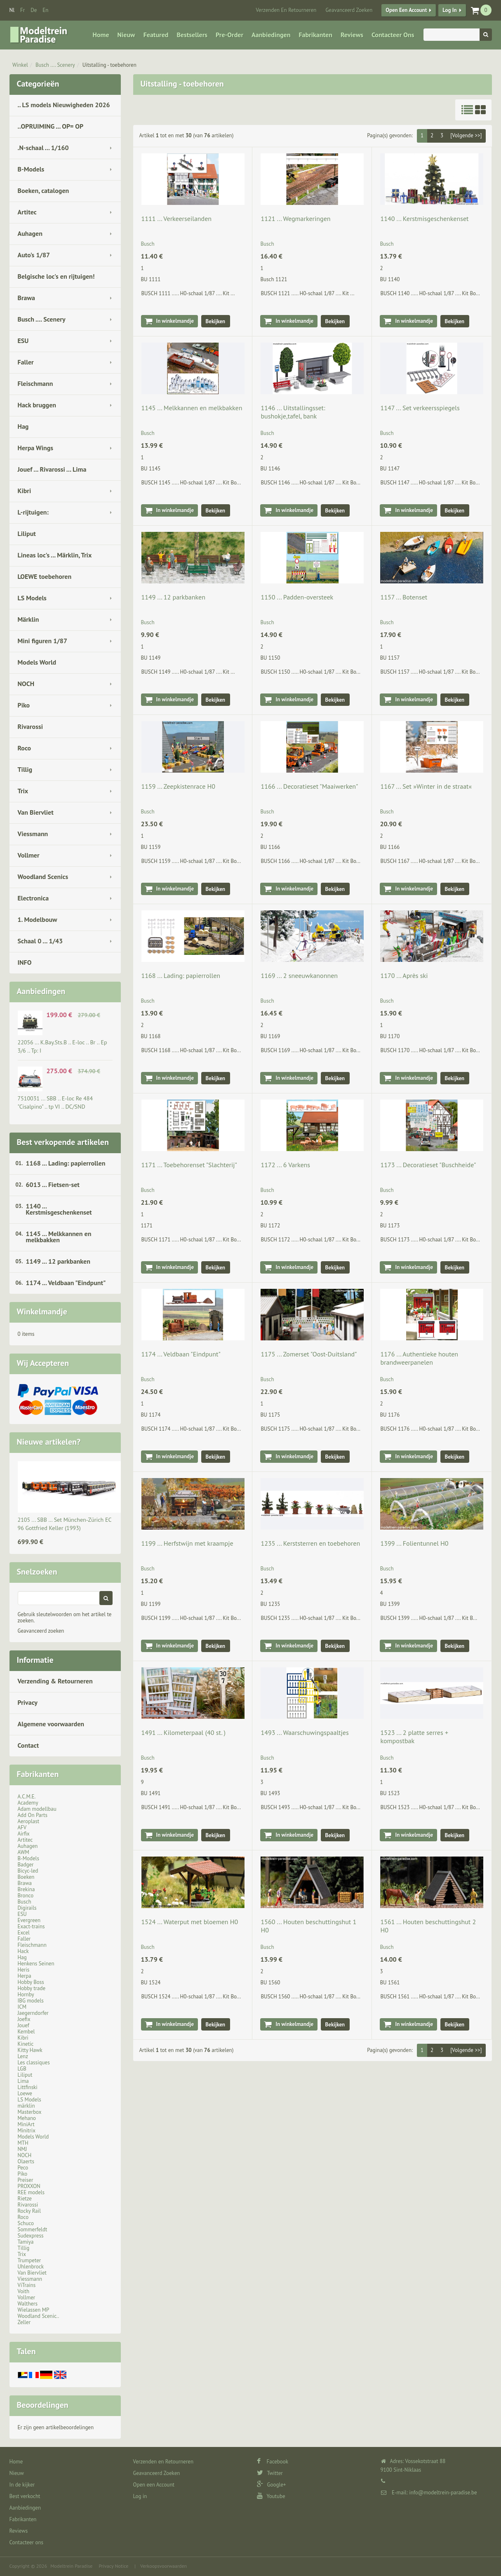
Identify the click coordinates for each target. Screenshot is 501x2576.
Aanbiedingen (271, 35)
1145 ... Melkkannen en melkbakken (59, 1236)
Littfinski (28, 2087)
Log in (449, 10)
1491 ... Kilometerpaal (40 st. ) (183, 1732)
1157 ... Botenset (403, 597)
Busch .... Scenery (55, 64)
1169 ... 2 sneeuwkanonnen (299, 975)
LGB (22, 2068)
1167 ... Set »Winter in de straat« (426, 786)
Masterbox (30, 2111)
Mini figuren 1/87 (42, 641)
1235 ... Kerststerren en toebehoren (310, 1543)
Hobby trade (32, 1988)
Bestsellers (191, 35)
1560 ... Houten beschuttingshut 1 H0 (308, 1926)
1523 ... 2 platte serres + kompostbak (414, 1736)
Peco (23, 2167)
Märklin (28, 619)
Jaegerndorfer (33, 2013)
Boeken (26, 1876)
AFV (22, 1827)
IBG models (31, 2000)
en (45, 10)
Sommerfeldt (32, 2229)
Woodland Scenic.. (38, 2316)
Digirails (27, 1907)
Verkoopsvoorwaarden (163, 2566)
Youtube (271, 2496)
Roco (24, 748)
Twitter (270, 2473)
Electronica (33, 898)
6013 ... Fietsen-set (53, 1184)
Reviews (352, 35)
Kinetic (26, 2043)
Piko (24, 705)
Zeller (24, 2322)
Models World (37, 662)
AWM (23, 1852)
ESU (23, 340)
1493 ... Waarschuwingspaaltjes (304, 1732)
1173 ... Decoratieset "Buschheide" (428, 1165)
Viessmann (33, 834)
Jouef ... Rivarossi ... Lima (52, 469)
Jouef (24, 2025)
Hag (23, 426)
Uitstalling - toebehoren (109, 64)
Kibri (24, 491)
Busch (24, 1901)
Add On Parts (33, 1815)
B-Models (31, 169)
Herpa (24, 1975)
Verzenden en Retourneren (286, 10)
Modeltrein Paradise (71, 2566)
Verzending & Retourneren (55, 1681)
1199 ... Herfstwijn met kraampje (187, 1543)
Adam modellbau (37, 1808)
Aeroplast (29, 1821)
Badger (26, 1864)
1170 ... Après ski (404, 975)
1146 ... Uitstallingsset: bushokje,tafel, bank (293, 412)
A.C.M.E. (27, 1796)
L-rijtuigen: (33, 512)
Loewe (25, 2093)
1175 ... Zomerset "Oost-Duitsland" (309, 1354)
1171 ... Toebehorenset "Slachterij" (189, 1165)
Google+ (271, 2484)
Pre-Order (229, 35)
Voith (24, 2291)
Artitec (27, 212)
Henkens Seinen (36, 1963)
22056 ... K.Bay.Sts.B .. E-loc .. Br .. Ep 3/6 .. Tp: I (62, 1046)
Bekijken (216, 321)
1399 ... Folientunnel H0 (414, 1543)
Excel (24, 1932)
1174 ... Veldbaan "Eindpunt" (66, 1283)
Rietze (25, 2198)
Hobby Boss (31, 1982)
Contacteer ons (393, 35)
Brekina (26, 1889)
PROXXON (29, 2186)
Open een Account (406, 10)
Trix (23, 791)
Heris (24, 1969)
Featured (156, 35)
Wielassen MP (33, 2309)
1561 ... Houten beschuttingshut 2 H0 (428, 1926)
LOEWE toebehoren (45, 576)
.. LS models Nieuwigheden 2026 (64, 105)
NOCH (26, 683)
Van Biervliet (36, 812)
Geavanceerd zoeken (41, 1630)
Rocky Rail (29, 2210)
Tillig (25, 769)
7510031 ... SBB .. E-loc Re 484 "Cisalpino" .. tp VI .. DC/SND (55, 1102)
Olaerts (26, 2161)
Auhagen (30, 233)
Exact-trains (31, 1926)
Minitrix (26, 2130)
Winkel (20, 64)
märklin (26, 2105)
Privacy (28, 1702)
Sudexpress (31, 2235)
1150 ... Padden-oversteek (297, 597)
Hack (23, 1951)
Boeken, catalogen (43, 190)
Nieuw (126, 35)
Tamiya (26, 2241)
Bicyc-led (28, 1870)
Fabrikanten (315, 35)
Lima (23, 2081)
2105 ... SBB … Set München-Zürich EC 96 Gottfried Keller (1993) (64, 1524)
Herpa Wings (36, 448)
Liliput (27, 533)
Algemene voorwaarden (51, 1724)
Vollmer (29, 855)
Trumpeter (29, 2260)
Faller (26, 362)
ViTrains (27, 2285)
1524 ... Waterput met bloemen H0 (189, 1922)
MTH (23, 2142)
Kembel (26, 2031)
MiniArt (26, 2124)
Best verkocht (24, 2496)
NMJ (22, 2149)
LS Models (32, 598)
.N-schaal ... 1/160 (43, 147)
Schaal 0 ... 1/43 (40, 941)
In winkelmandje (175, 320)
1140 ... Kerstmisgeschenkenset (59, 1209)
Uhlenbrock (31, 2266)
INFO (25, 962)
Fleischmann (35, 383)
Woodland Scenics (43, 876)
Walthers (28, 2303)
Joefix (24, 2019)
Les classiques (34, 2062)
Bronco (26, 1895)
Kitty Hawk (30, 2050)
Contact (28, 1745)
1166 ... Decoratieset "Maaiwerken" (309, 786)
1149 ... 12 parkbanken (58, 1261)
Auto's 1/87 (34, 255)
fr (22, 10)
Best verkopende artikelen (63, 1142)
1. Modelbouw (37, 919)
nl (12, 10)
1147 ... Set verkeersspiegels (419, 408)
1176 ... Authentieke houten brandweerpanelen (419, 1358)
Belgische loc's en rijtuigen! (56, 276)
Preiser (25, 2179)
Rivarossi (30, 726)
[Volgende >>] (466, 135)
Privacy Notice (113, 2566)
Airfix (24, 1833)
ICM (22, 2006)
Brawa (26, 298)
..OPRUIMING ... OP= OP (51, 126)
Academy (28, 1802)
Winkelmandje (42, 1311)
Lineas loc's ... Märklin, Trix (55, 555)
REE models (31, 2192)
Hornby (26, 1994)
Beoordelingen (42, 2405)
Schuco (26, 2223)
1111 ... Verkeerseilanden (176, 218)
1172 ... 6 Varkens (285, 1165)
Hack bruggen (37, 405)
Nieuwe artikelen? (49, 1441)
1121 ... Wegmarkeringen (295, 218)
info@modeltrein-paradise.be (443, 2492)
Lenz (23, 2056)
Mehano (27, 2118)
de (34, 10)
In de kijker (22, 2484)
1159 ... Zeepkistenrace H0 (178, 786)
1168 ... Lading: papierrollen (66, 1163)
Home (101, 35)
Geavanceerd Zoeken (348, 10)
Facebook (273, 2461)
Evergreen (29, 1920)
